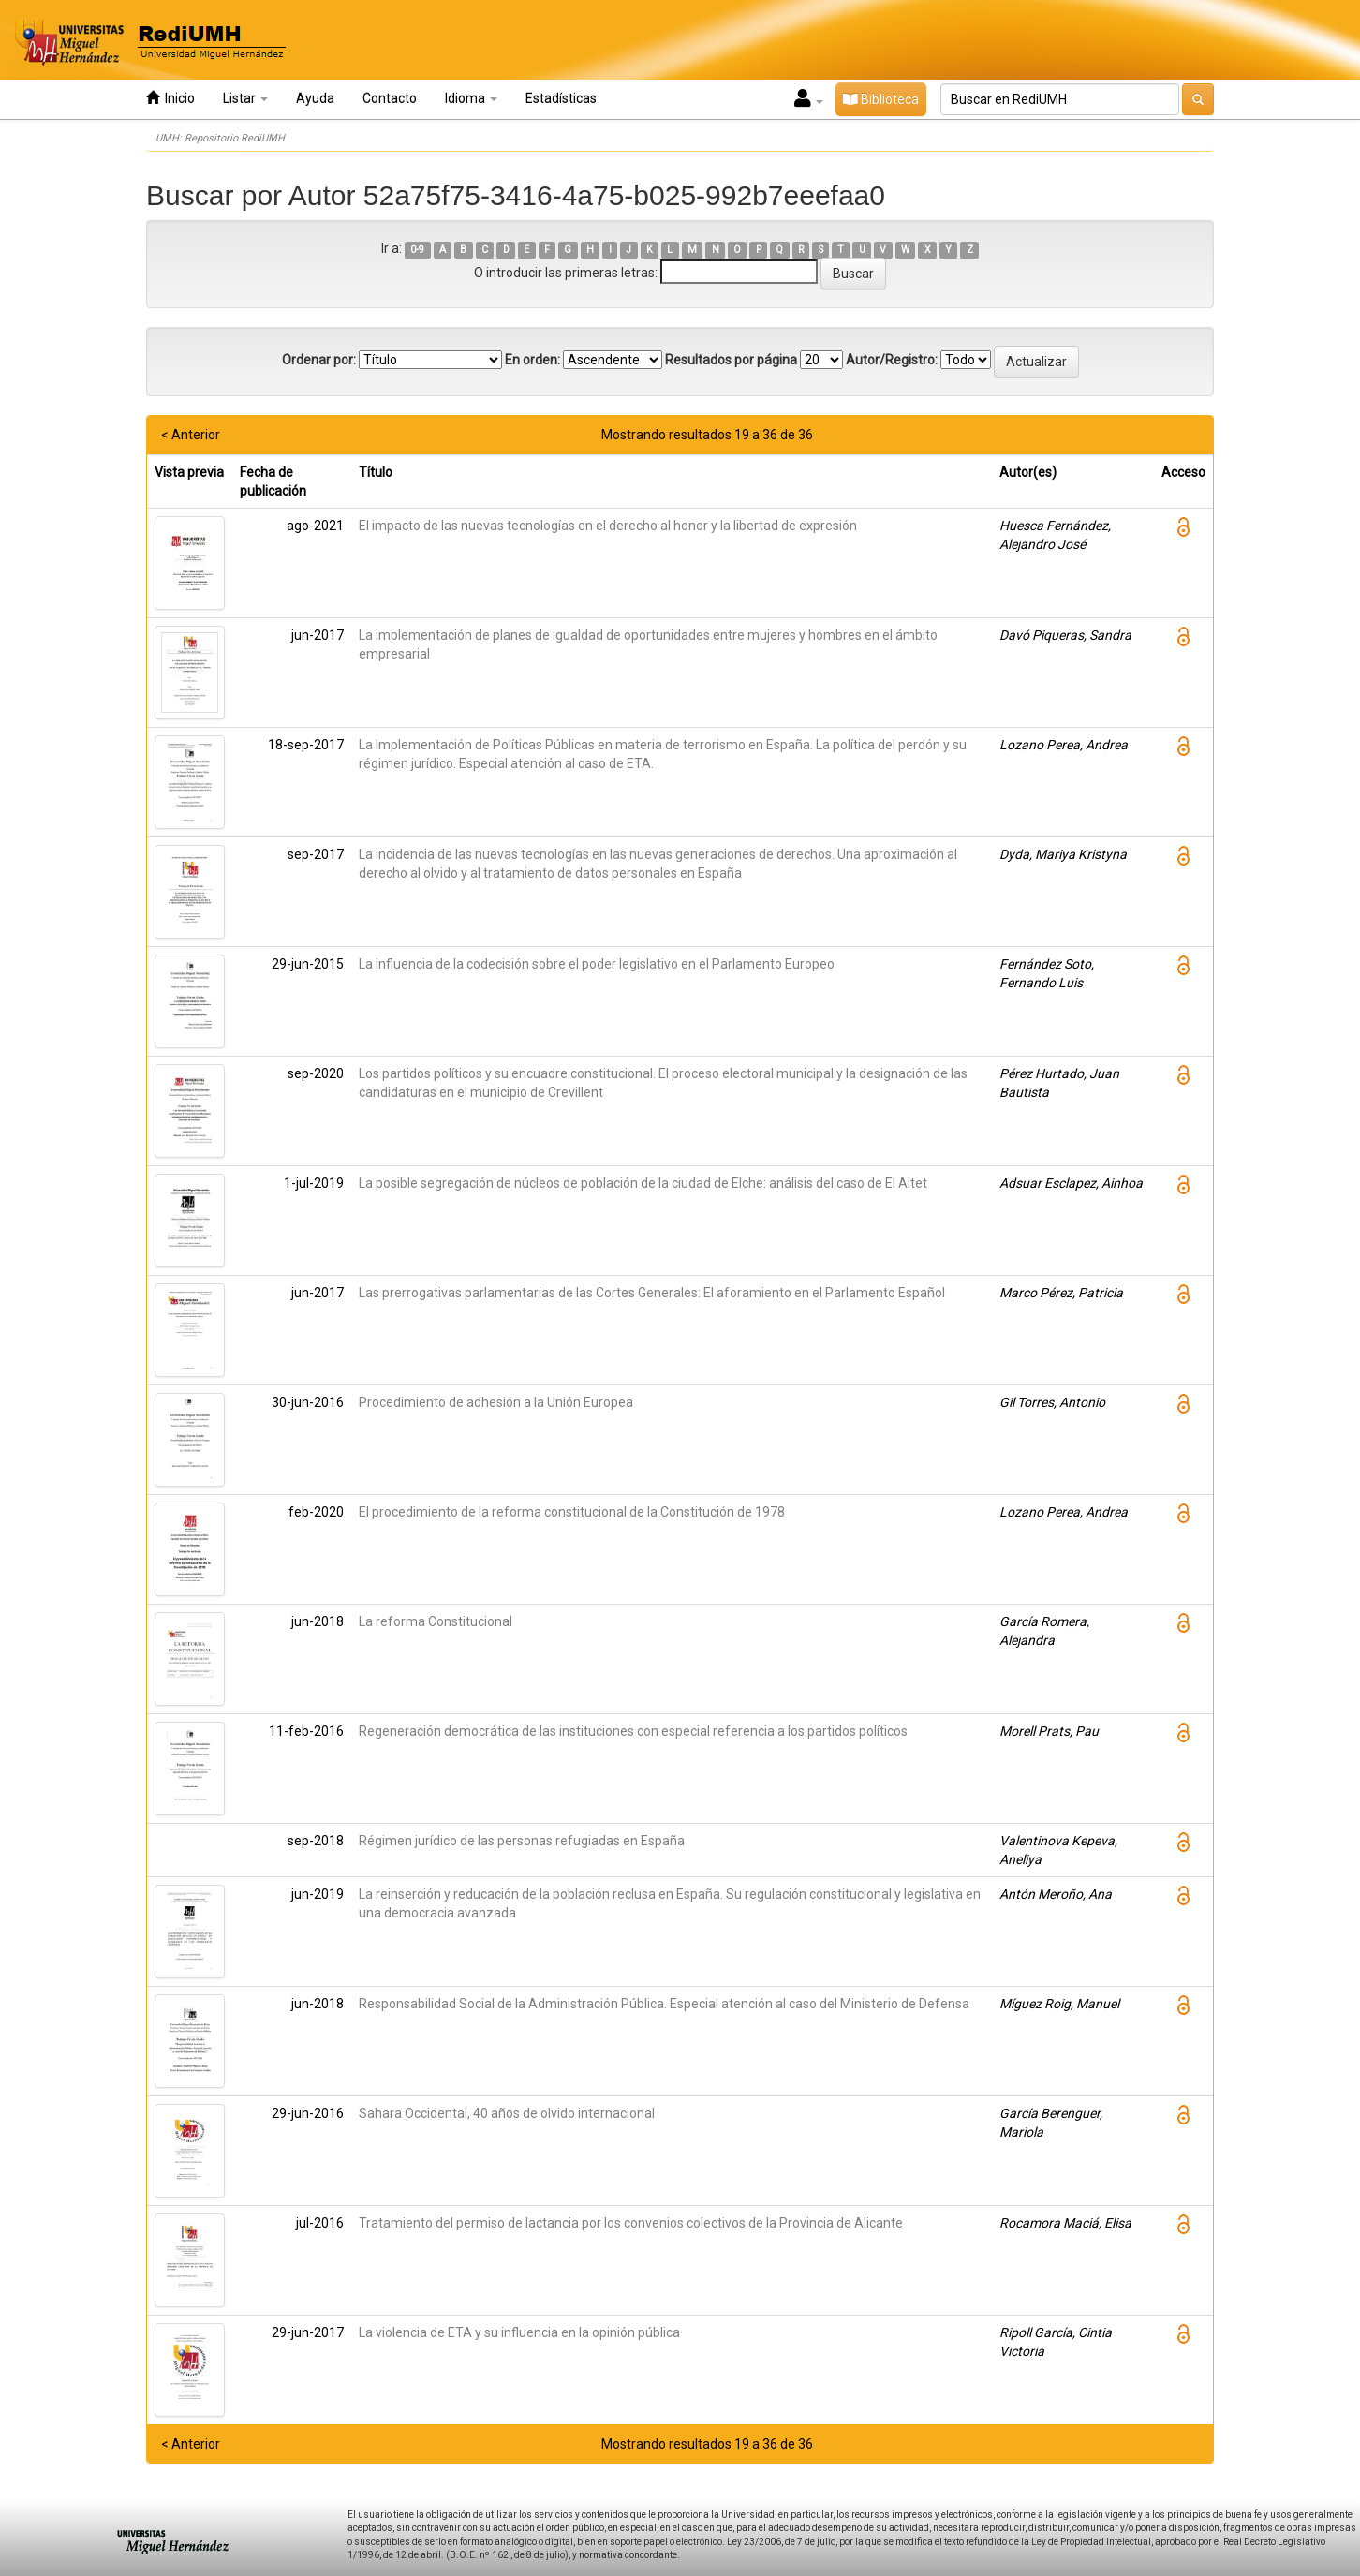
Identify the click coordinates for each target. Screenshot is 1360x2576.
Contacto (389, 98)
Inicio (170, 98)
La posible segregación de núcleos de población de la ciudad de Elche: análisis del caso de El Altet (643, 1183)
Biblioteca (881, 99)
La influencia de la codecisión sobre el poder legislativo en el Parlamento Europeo (597, 963)
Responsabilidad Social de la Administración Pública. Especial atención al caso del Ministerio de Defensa (664, 2003)
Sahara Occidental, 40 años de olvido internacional (507, 2113)
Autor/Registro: (892, 359)
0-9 (417, 250)
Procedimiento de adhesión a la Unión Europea (496, 1402)
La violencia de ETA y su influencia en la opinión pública (519, 2332)
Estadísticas (561, 98)
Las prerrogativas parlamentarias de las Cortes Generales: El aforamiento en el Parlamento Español (652, 1292)
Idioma (471, 98)
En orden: (532, 359)
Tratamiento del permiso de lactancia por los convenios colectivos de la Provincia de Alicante (631, 2222)
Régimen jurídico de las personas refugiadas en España (522, 1840)
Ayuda (315, 98)
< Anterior (190, 434)
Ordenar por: (319, 359)
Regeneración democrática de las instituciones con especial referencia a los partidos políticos (633, 1731)
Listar (245, 98)
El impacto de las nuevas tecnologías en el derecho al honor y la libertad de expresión (608, 525)
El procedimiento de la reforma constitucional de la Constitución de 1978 (572, 1511)
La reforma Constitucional (435, 1621)
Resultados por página (731, 359)
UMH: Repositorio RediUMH (220, 138)
